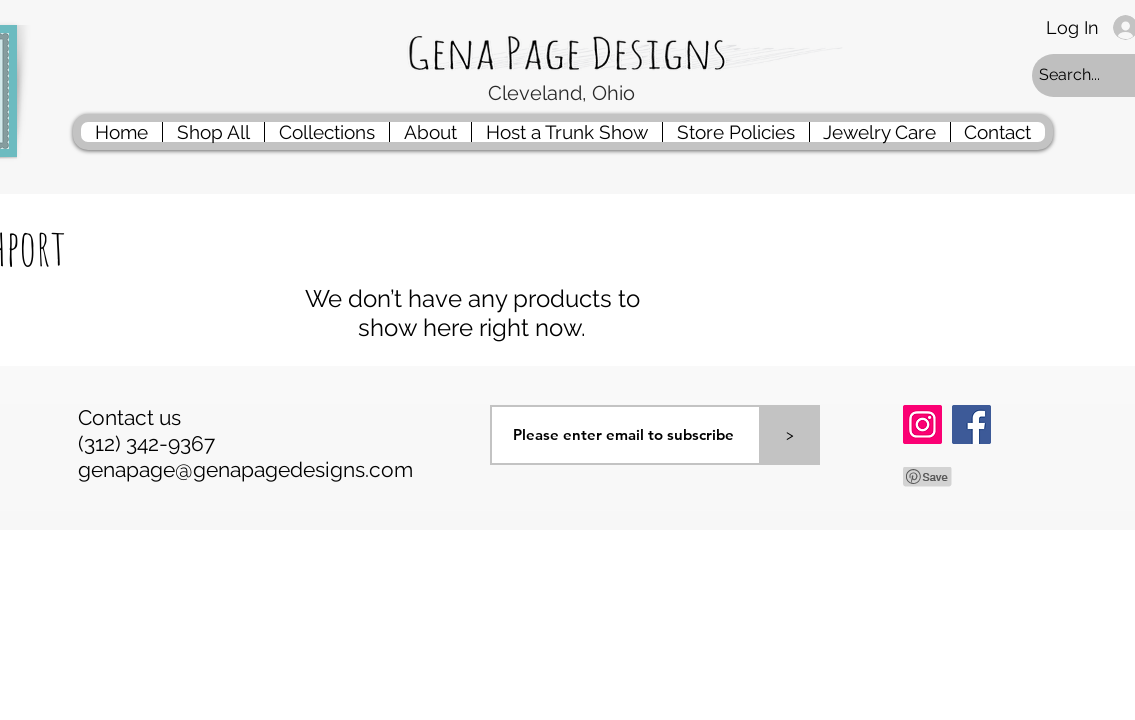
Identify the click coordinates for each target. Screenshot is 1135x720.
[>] (790, 435)
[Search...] (1085, 75)
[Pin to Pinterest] (928, 477)
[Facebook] (971, 424)
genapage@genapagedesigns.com (245, 469)
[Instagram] (922, 424)
